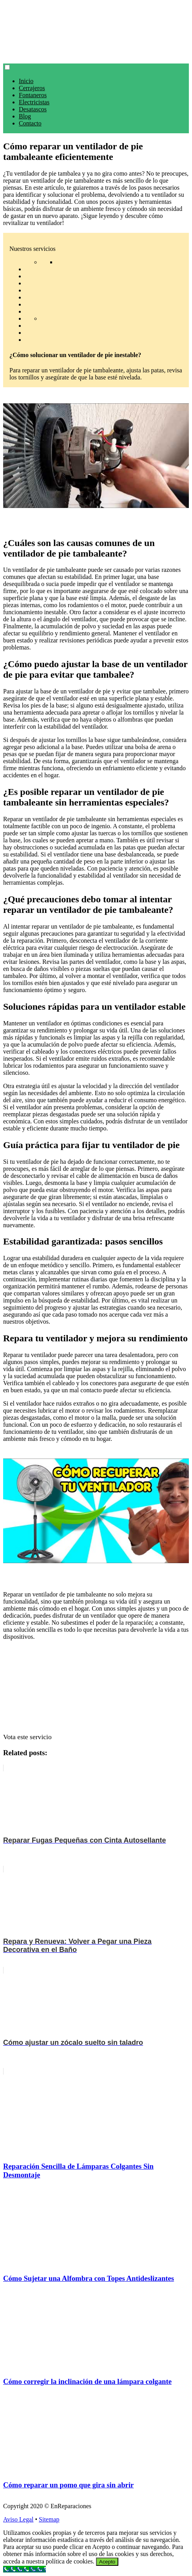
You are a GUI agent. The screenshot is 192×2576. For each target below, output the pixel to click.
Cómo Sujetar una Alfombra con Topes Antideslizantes (88, 2278)
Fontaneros (33, 95)
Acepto (107, 2562)
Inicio (26, 81)
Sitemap (49, 2519)
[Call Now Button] (24, 2569)
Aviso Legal (18, 2519)
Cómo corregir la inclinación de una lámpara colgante (87, 2381)
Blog (25, 116)
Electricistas (34, 102)
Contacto (30, 123)
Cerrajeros (32, 88)
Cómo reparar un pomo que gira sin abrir (68, 2485)
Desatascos (33, 109)
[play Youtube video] (96, 455)
